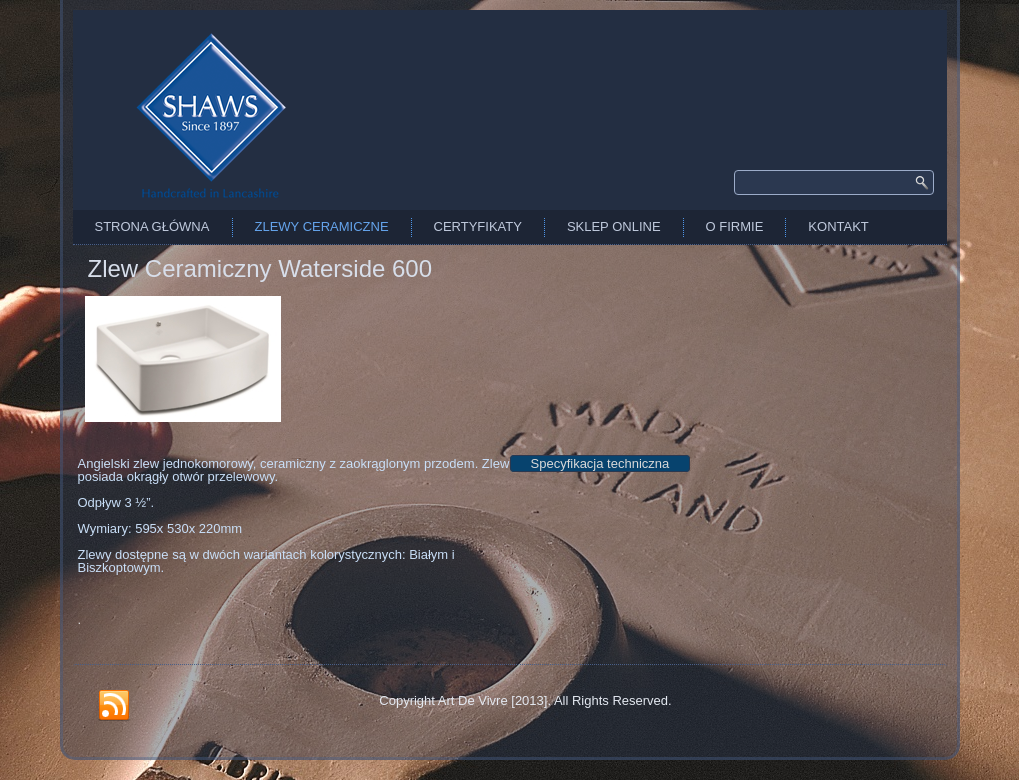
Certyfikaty (478, 226)
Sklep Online (614, 226)
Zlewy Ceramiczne (322, 226)
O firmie (735, 226)
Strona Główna (152, 226)
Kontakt (838, 226)
